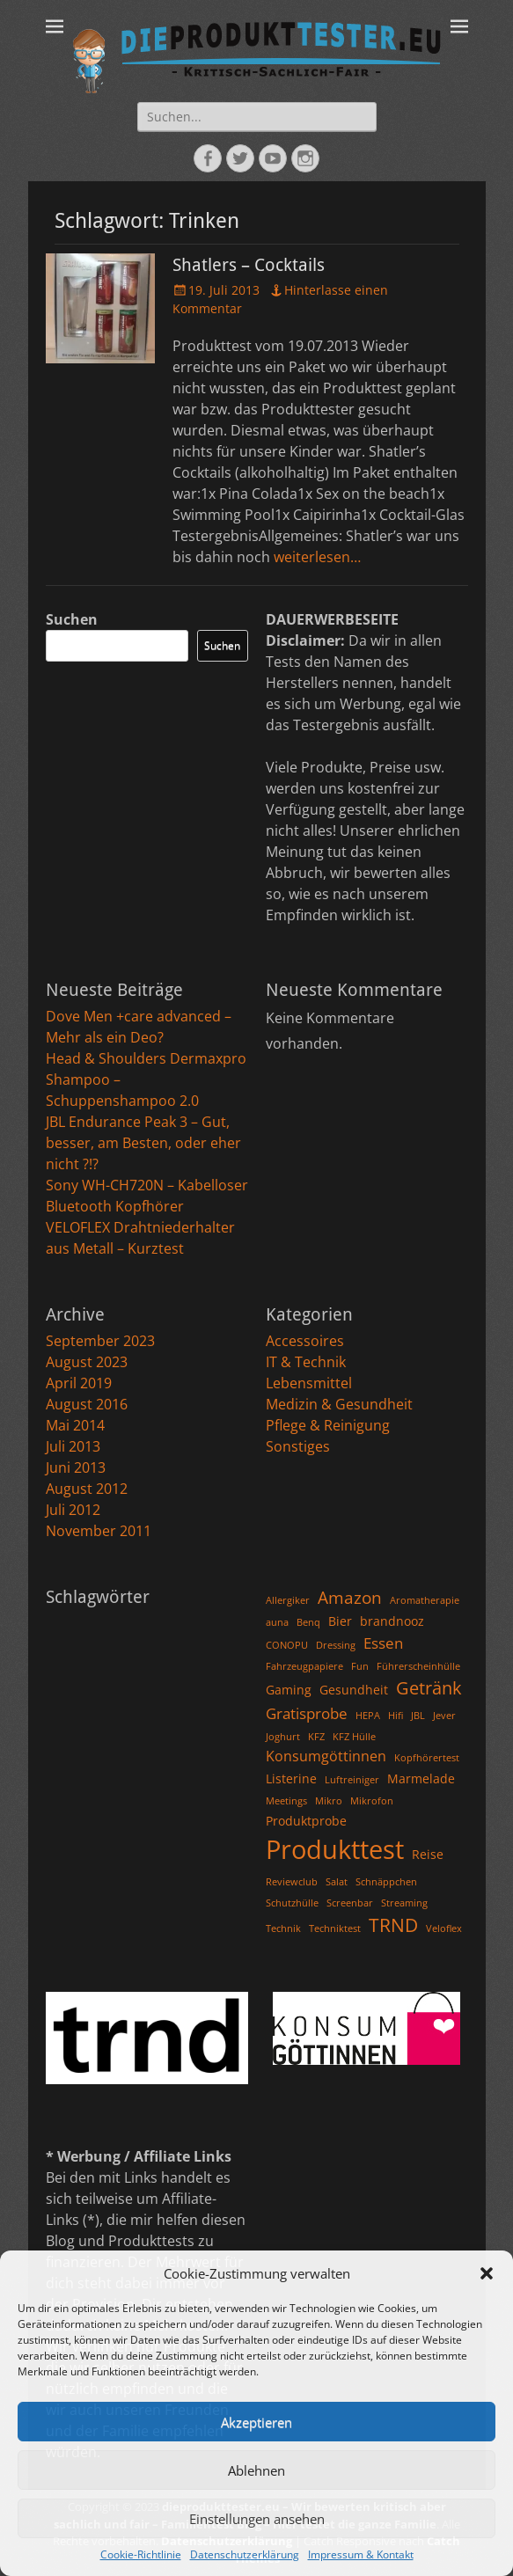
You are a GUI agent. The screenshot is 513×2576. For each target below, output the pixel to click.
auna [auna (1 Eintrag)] (277, 1622)
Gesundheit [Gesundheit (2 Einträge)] (353, 1689)
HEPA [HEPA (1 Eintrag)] (367, 1715)
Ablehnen (256, 2470)
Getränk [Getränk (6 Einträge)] (429, 1688)
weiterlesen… (317, 557)
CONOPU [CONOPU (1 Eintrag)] (287, 1645)
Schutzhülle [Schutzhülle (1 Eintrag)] (292, 1903)
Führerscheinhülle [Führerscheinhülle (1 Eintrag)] (418, 1666)
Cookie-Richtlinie (140, 2554)
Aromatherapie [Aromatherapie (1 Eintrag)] (424, 1600)
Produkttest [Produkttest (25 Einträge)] (335, 1849)
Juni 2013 (76, 1467)
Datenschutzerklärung (244, 2554)
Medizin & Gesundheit (339, 1404)
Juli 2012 (73, 1509)
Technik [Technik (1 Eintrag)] (283, 1928)
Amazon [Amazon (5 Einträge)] (350, 1597)
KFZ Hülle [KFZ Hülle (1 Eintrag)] (354, 1737)
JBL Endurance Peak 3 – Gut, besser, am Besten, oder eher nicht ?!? (143, 1143)
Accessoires (305, 1340)
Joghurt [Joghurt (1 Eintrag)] (283, 1737)
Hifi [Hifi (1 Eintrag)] (395, 1715)
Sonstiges (298, 1446)
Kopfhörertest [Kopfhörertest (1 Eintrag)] (426, 1758)
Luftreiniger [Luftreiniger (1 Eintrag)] (352, 1780)
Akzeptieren (256, 2422)
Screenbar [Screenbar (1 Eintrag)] (349, 1903)
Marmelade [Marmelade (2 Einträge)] (421, 1778)
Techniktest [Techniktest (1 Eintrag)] (335, 1928)
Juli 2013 (73, 1446)
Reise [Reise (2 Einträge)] (427, 1854)
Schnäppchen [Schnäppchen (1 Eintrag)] (386, 1882)
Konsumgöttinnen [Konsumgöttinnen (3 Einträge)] (326, 1756)
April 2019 (79, 1383)
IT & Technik (306, 1362)
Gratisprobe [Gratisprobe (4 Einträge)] (307, 1712)
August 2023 (87, 1362)
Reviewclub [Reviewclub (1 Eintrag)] (292, 1882)
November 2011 (98, 1530)
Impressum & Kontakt (361, 2554)
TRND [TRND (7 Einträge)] (393, 1925)
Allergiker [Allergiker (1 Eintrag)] (288, 1600)
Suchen (72, 619)
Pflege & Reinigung (328, 1425)
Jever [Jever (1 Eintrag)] (444, 1715)
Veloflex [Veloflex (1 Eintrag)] (444, 1928)
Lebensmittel (309, 1383)
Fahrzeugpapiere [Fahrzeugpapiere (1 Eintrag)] (304, 1666)
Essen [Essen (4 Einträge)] (383, 1642)
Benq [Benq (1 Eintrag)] (308, 1622)
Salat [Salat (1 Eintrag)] (337, 1882)
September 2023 (100, 1340)
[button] (486, 2273)
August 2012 (87, 1488)
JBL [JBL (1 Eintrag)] (418, 1715)
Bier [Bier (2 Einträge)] (340, 1621)
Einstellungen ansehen (257, 2519)
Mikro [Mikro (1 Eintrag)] (328, 1801)
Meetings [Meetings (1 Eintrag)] (286, 1801)
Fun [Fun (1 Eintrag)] (360, 1666)
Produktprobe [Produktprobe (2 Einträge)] (306, 1820)
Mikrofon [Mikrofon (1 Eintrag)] (371, 1801)
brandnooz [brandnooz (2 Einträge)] (392, 1621)
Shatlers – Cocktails (248, 264)
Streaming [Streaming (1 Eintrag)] (404, 1903)
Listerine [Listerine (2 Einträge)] (291, 1778)
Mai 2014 (75, 1425)
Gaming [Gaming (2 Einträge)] (288, 1689)
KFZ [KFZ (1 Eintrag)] (316, 1737)
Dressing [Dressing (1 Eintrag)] (335, 1645)
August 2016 (87, 1404)
